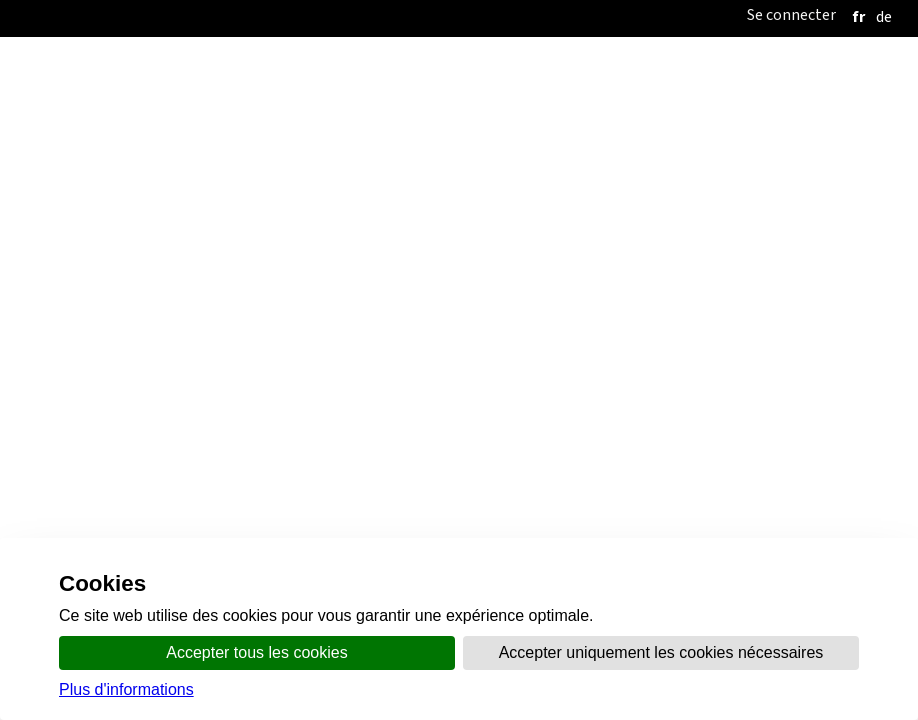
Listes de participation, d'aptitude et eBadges (339, 155)
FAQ (524, 155)
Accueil (333, 78)
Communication (544, 78)
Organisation (425, 78)
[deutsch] (884, 16)
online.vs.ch (727, 78)
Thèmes (641, 78)
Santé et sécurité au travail (784, 119)
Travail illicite (301, 119)
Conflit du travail (435, 119)
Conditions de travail (592, 119)
